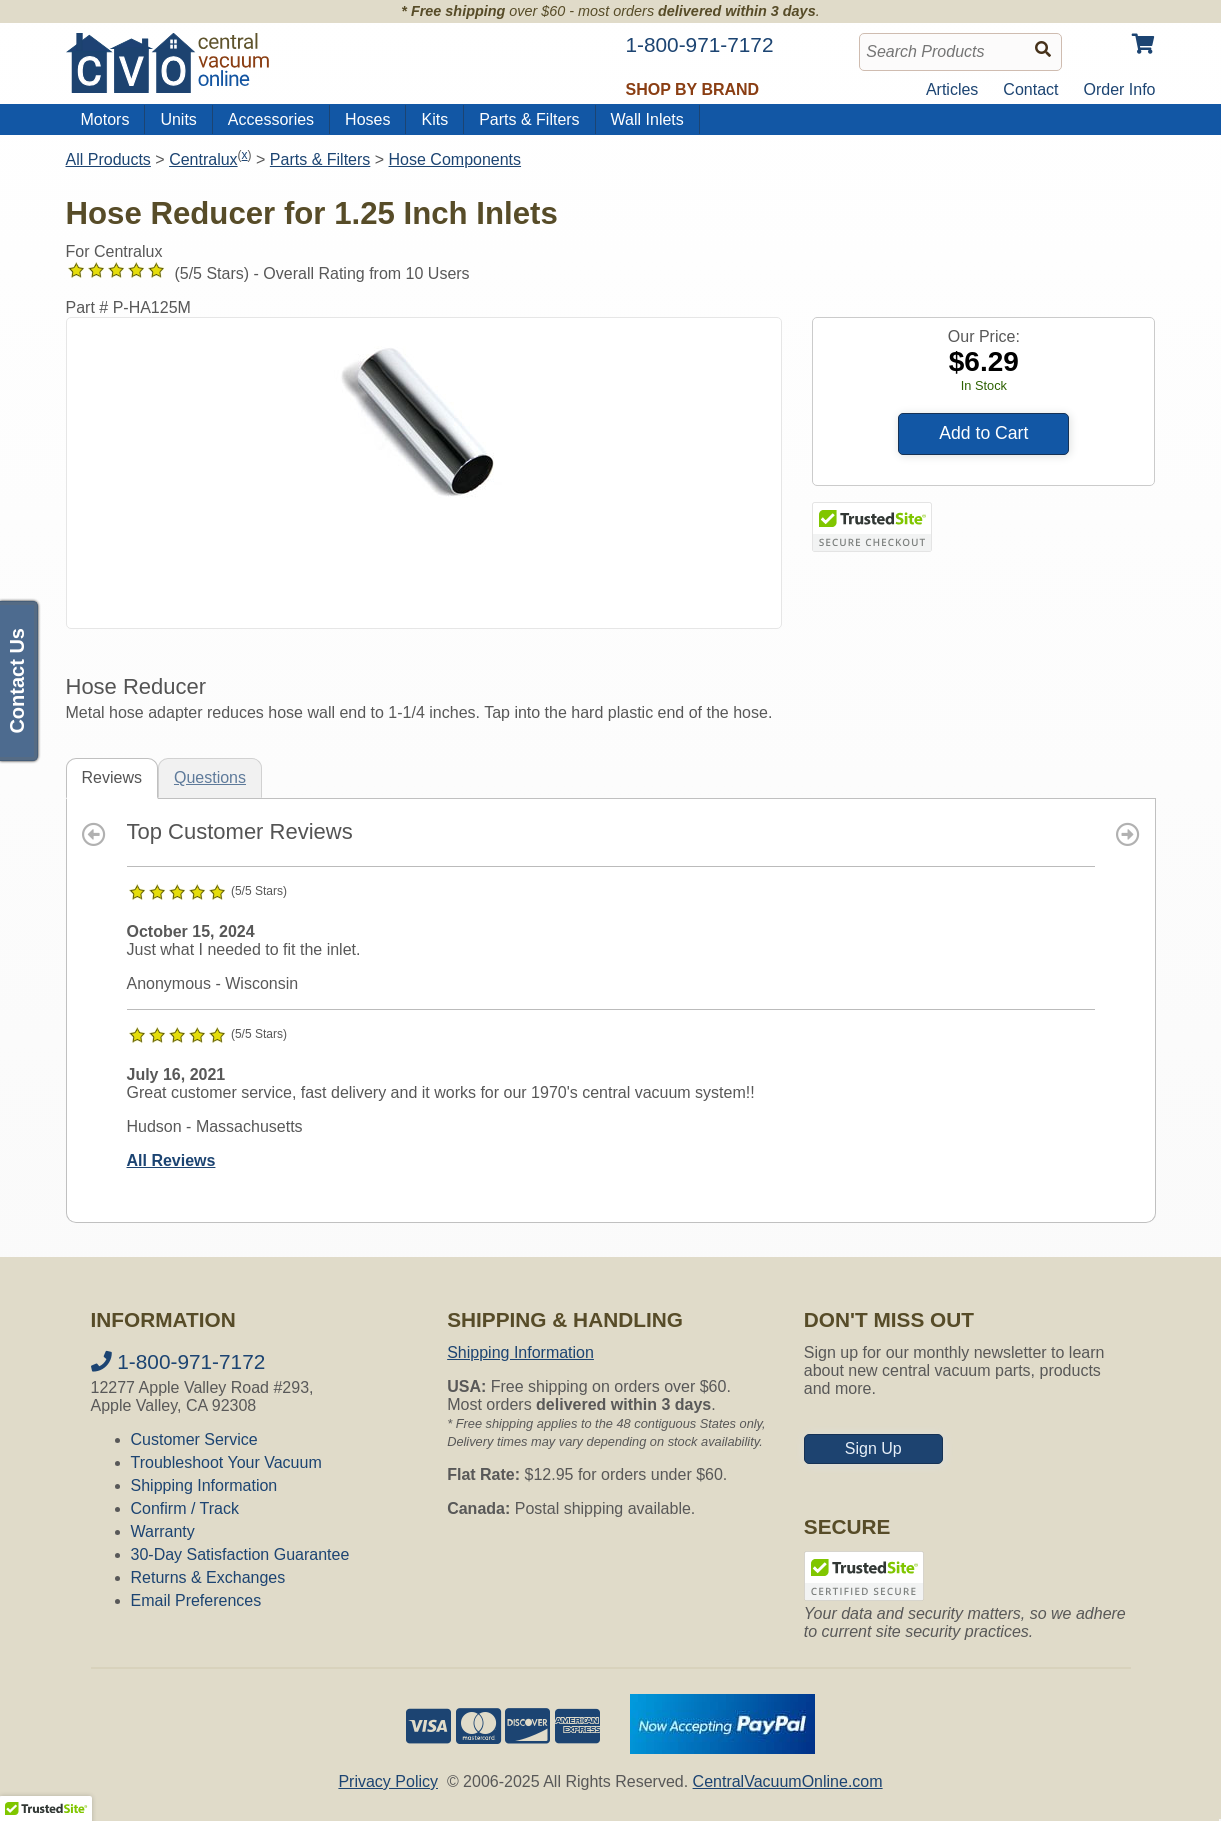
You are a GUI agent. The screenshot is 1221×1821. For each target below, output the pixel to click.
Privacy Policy (388, 1781)
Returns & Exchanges (208, 1577)
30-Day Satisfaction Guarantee (240, 1554)
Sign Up (873, 1448)
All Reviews (171, 1160)
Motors (105, 119)
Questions (210, 777)
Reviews (112, 777)
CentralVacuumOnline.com (788, 1781)
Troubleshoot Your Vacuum (226, 1462)
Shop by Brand (693, 89)
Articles (952, 89)
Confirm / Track (185, 1508)
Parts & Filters (529, 119)
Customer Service (194, 1439)
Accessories (271, 119)
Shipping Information (204, 1485)
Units (178, 119)
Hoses (367, 119)
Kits (434, 119)
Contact (1030, 89)
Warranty (163, 1531)
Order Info (1119, 89)
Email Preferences (196, 1600)
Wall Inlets (647, 119)
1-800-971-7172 (178, 1361)
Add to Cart (983, 433)
